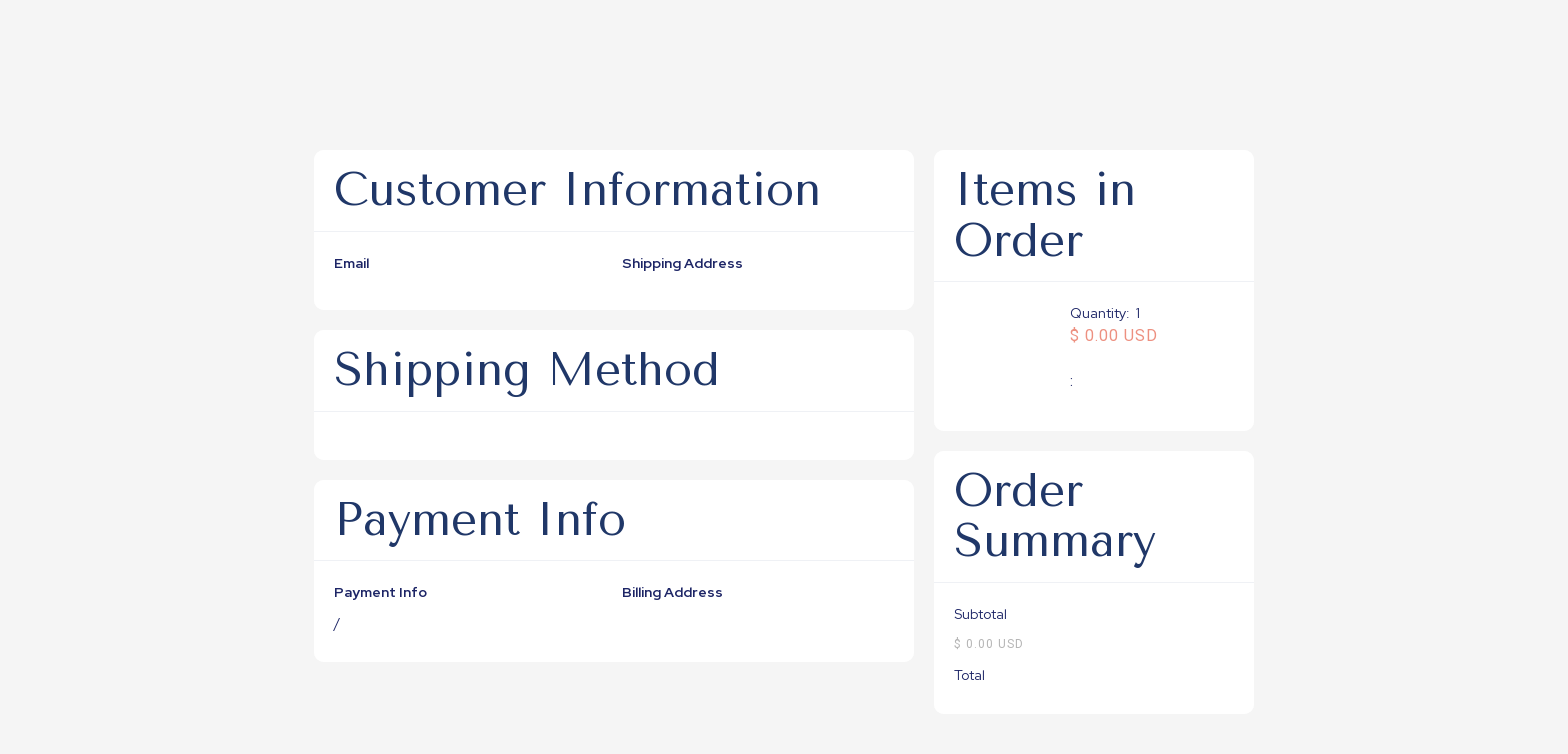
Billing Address (672, 592)
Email (351, 263)
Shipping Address (682, 263)
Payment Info (380, 592)
